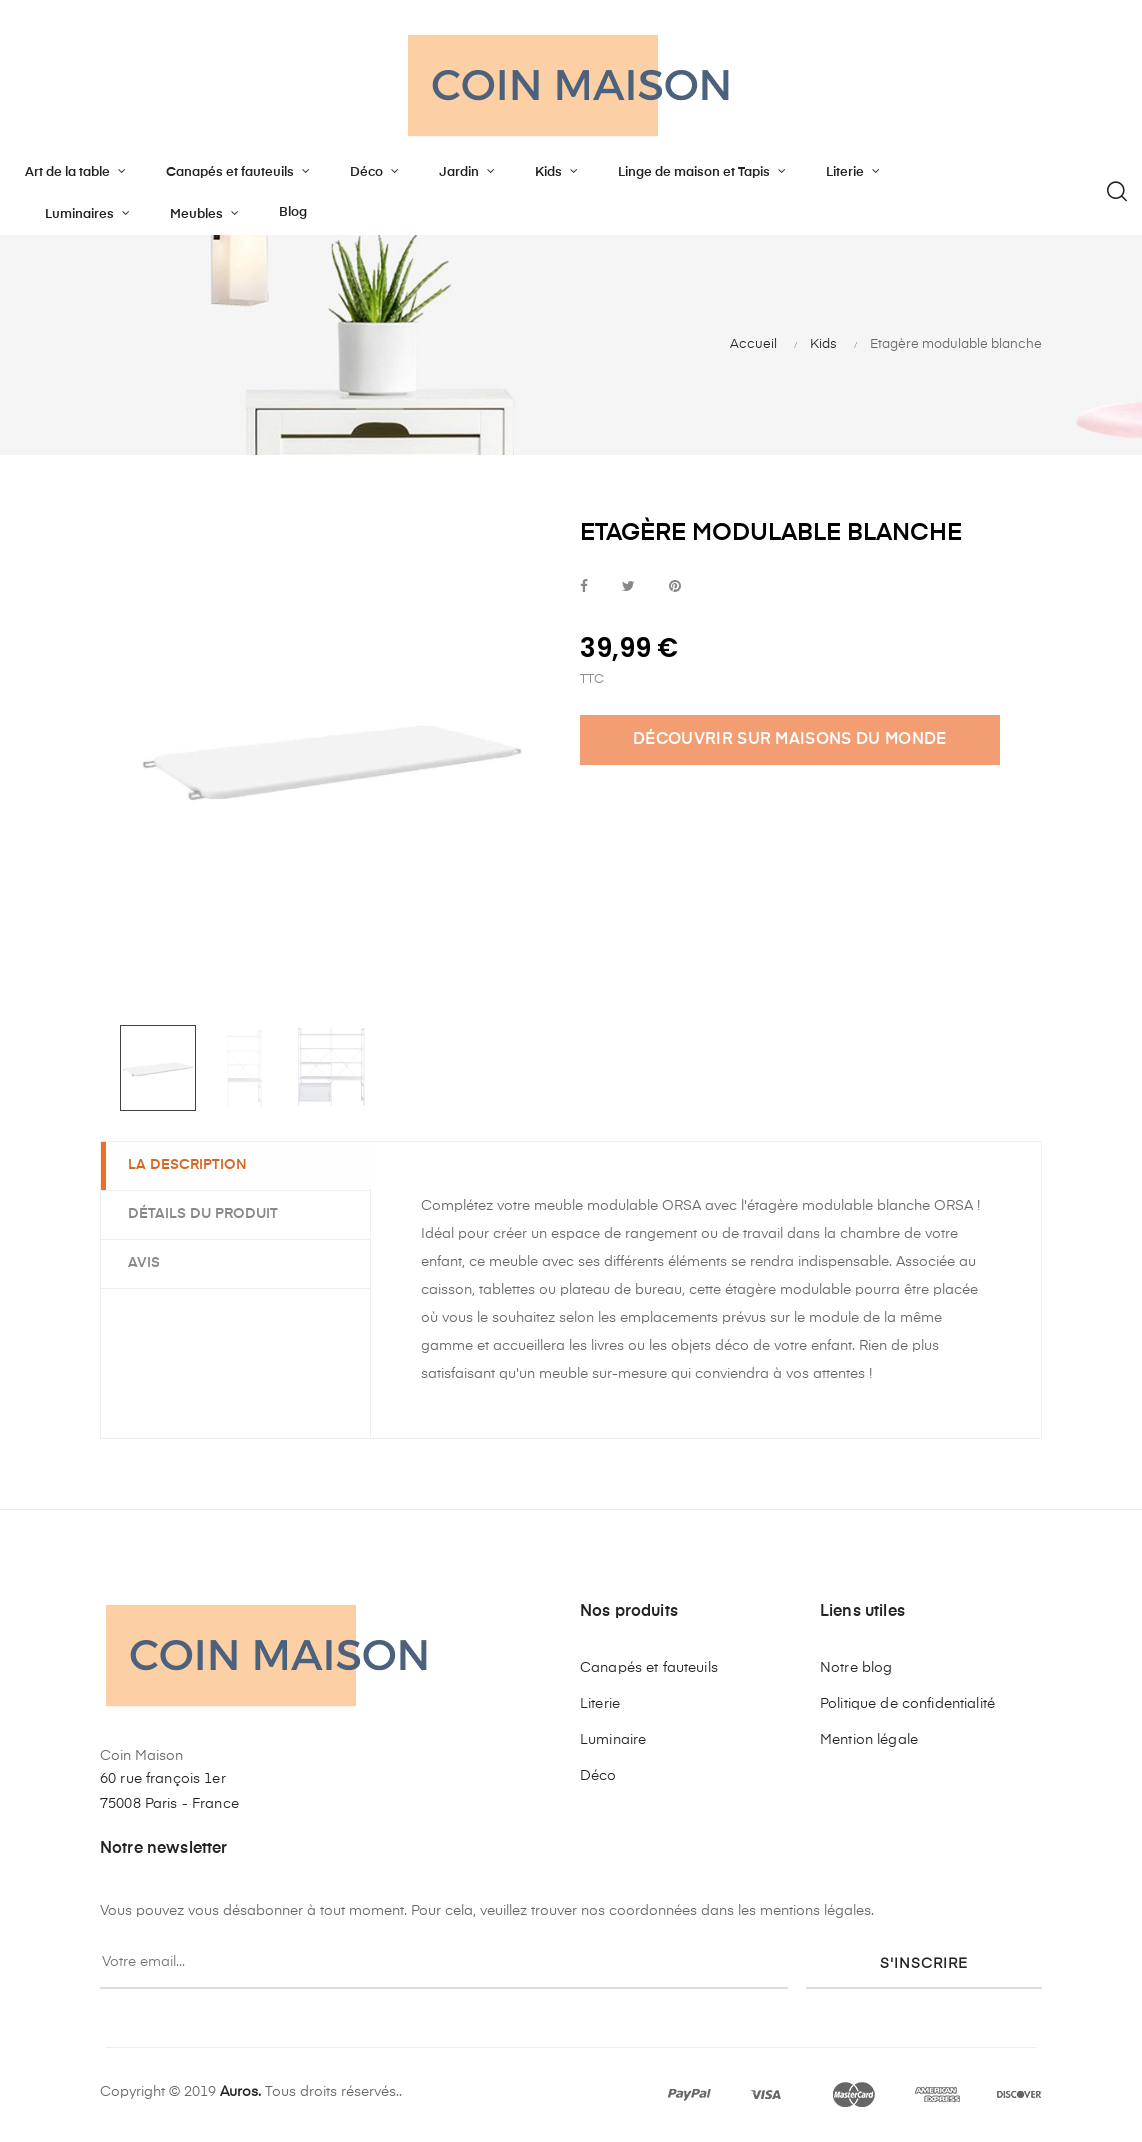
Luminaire (613, 1740)
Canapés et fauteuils (649, 1668)
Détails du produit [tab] (206, 1213)
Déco (598, 1776)
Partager (584, 587)
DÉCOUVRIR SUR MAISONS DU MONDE (790, 740)
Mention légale (869, 1740)
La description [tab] (190, 1165)
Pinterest (675, 587)
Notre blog (856, 1668)
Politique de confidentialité (907, 1704)
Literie (600, 1704)
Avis (147, 1262)
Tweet (628, 587)
